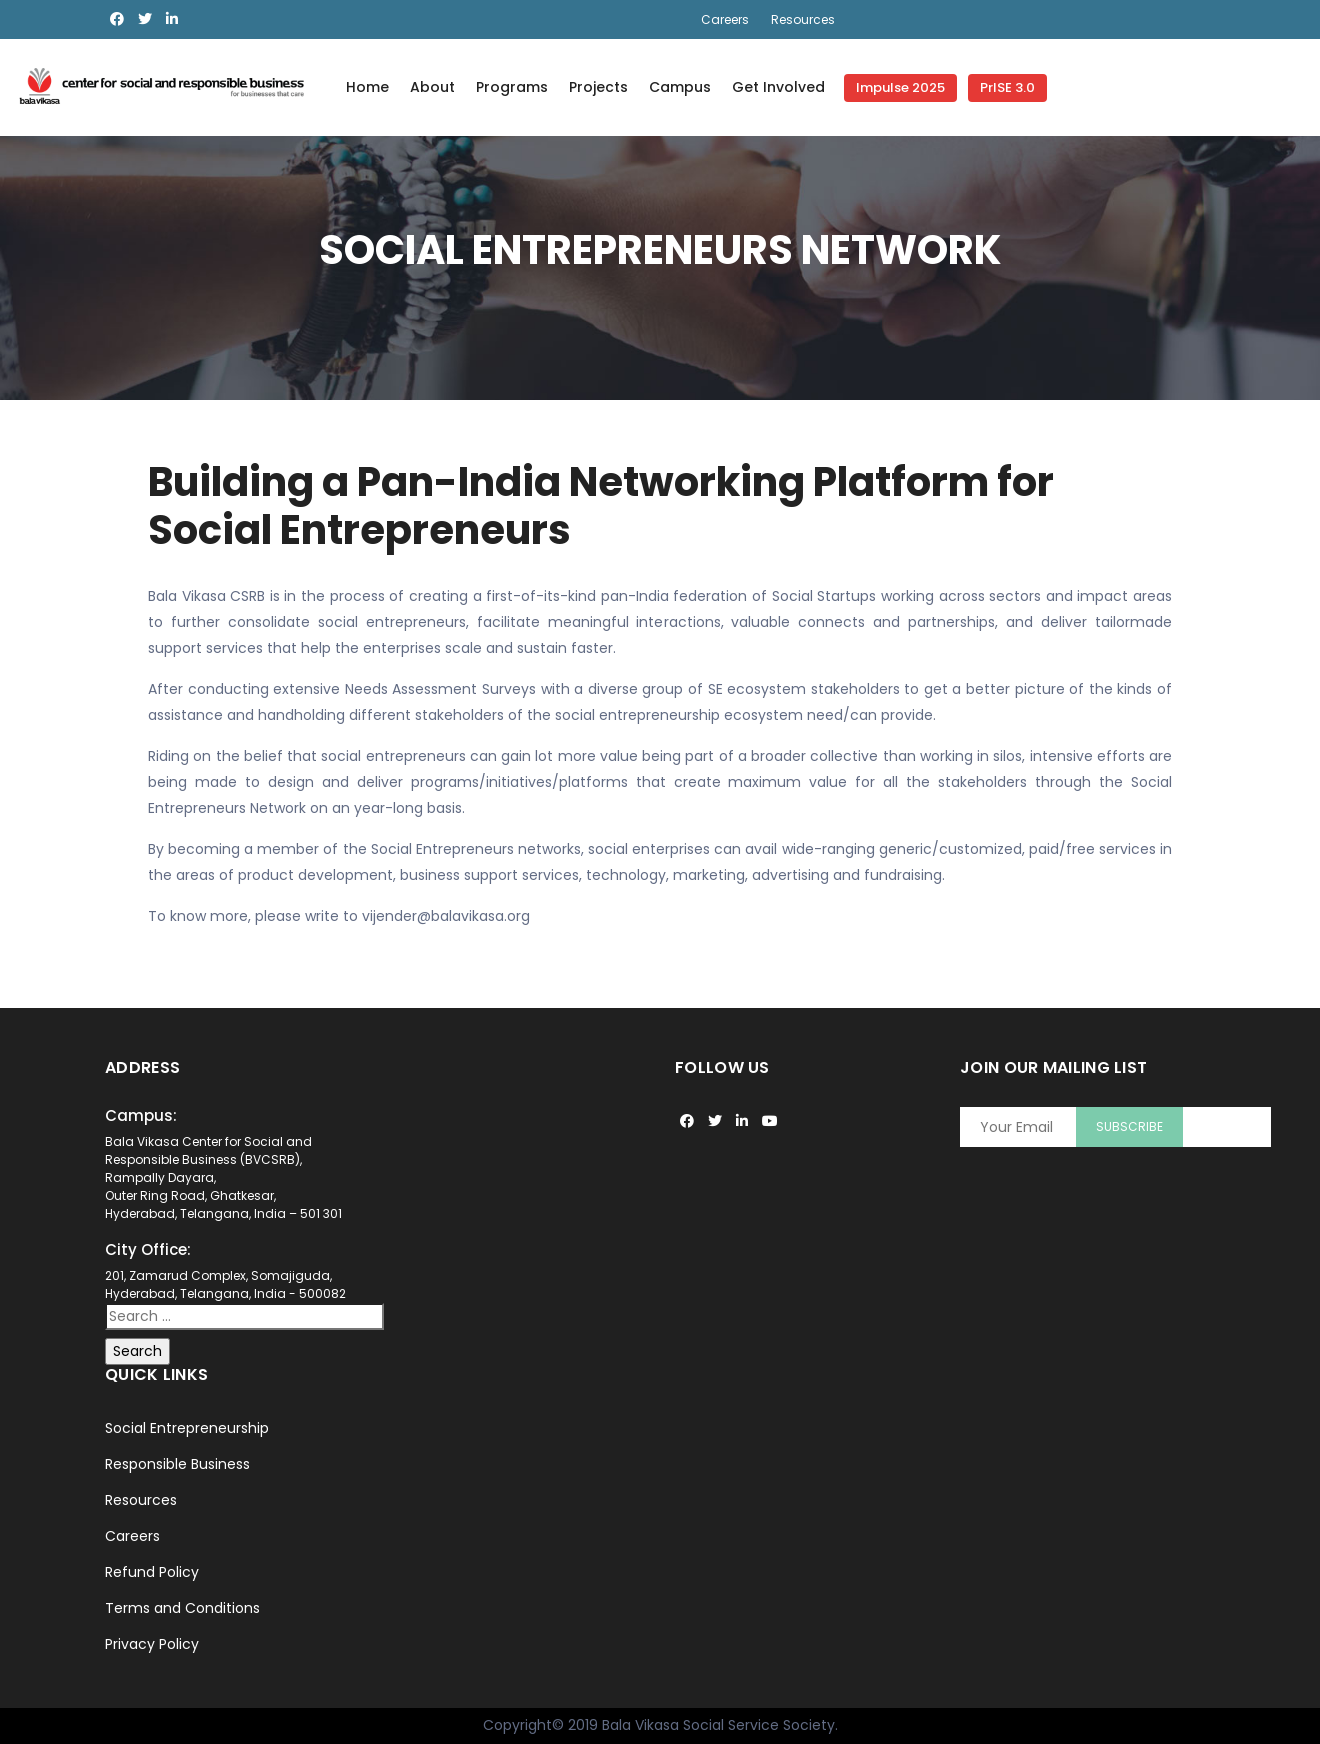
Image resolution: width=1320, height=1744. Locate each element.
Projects (598, 87)
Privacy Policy (152, 1644)
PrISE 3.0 (1007, 87)
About (432, 87)
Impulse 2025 (900, 87)
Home (367, 87)
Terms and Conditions (182, 1608)
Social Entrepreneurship (187, 1428)
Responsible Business (177, 1464)
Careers (725, 19)
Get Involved (778, 87)
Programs (512, 87)
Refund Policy (152, 1572)
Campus (680, 87)
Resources (803, 19)
